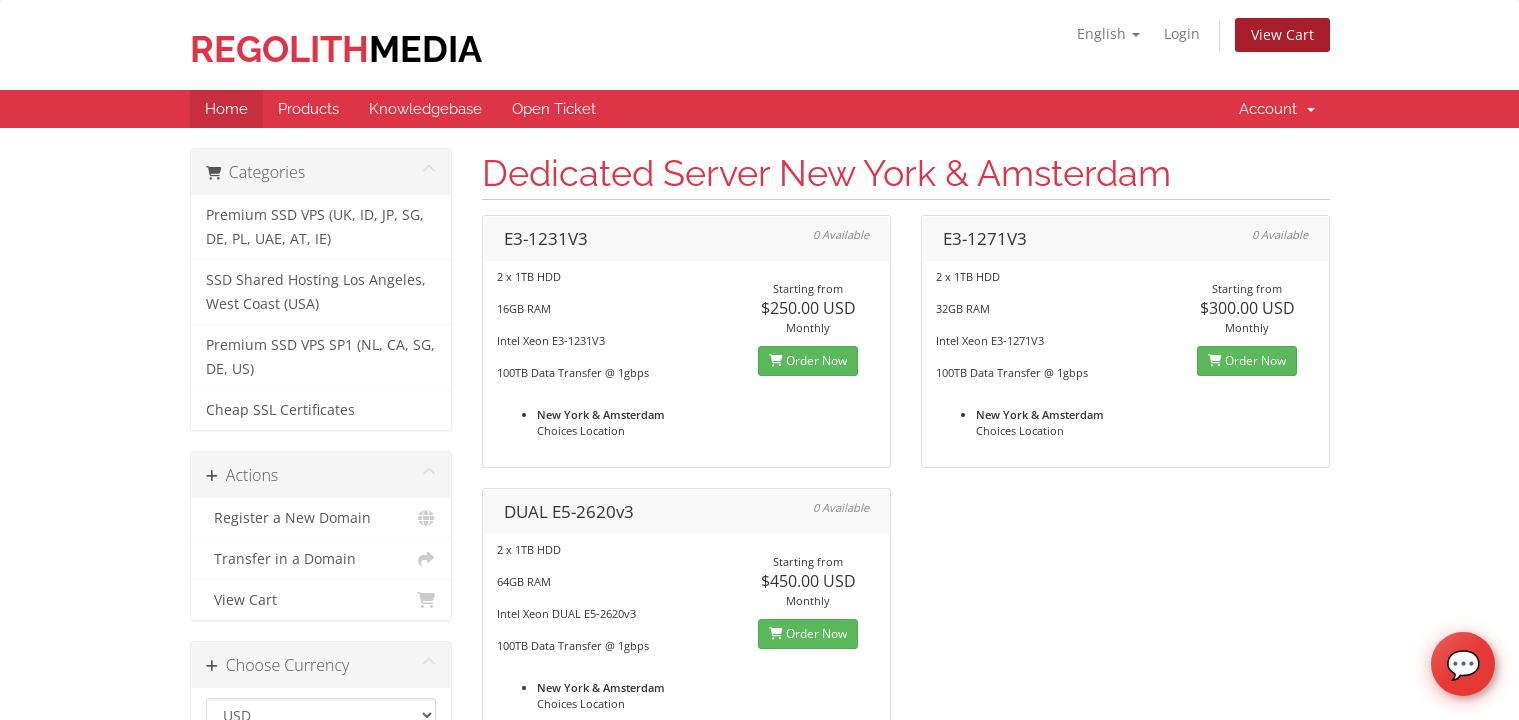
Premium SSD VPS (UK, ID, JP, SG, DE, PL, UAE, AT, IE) (315, 227)
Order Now (808, 360)
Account (1277, 109)
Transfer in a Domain (321, 559)
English (1108, 33)
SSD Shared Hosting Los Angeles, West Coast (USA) (316, 292)
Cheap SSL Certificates (280, 410)
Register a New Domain (321, 518)
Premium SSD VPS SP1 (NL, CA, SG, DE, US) (320, 357)
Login (1182, 33)
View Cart (1282, 34)
